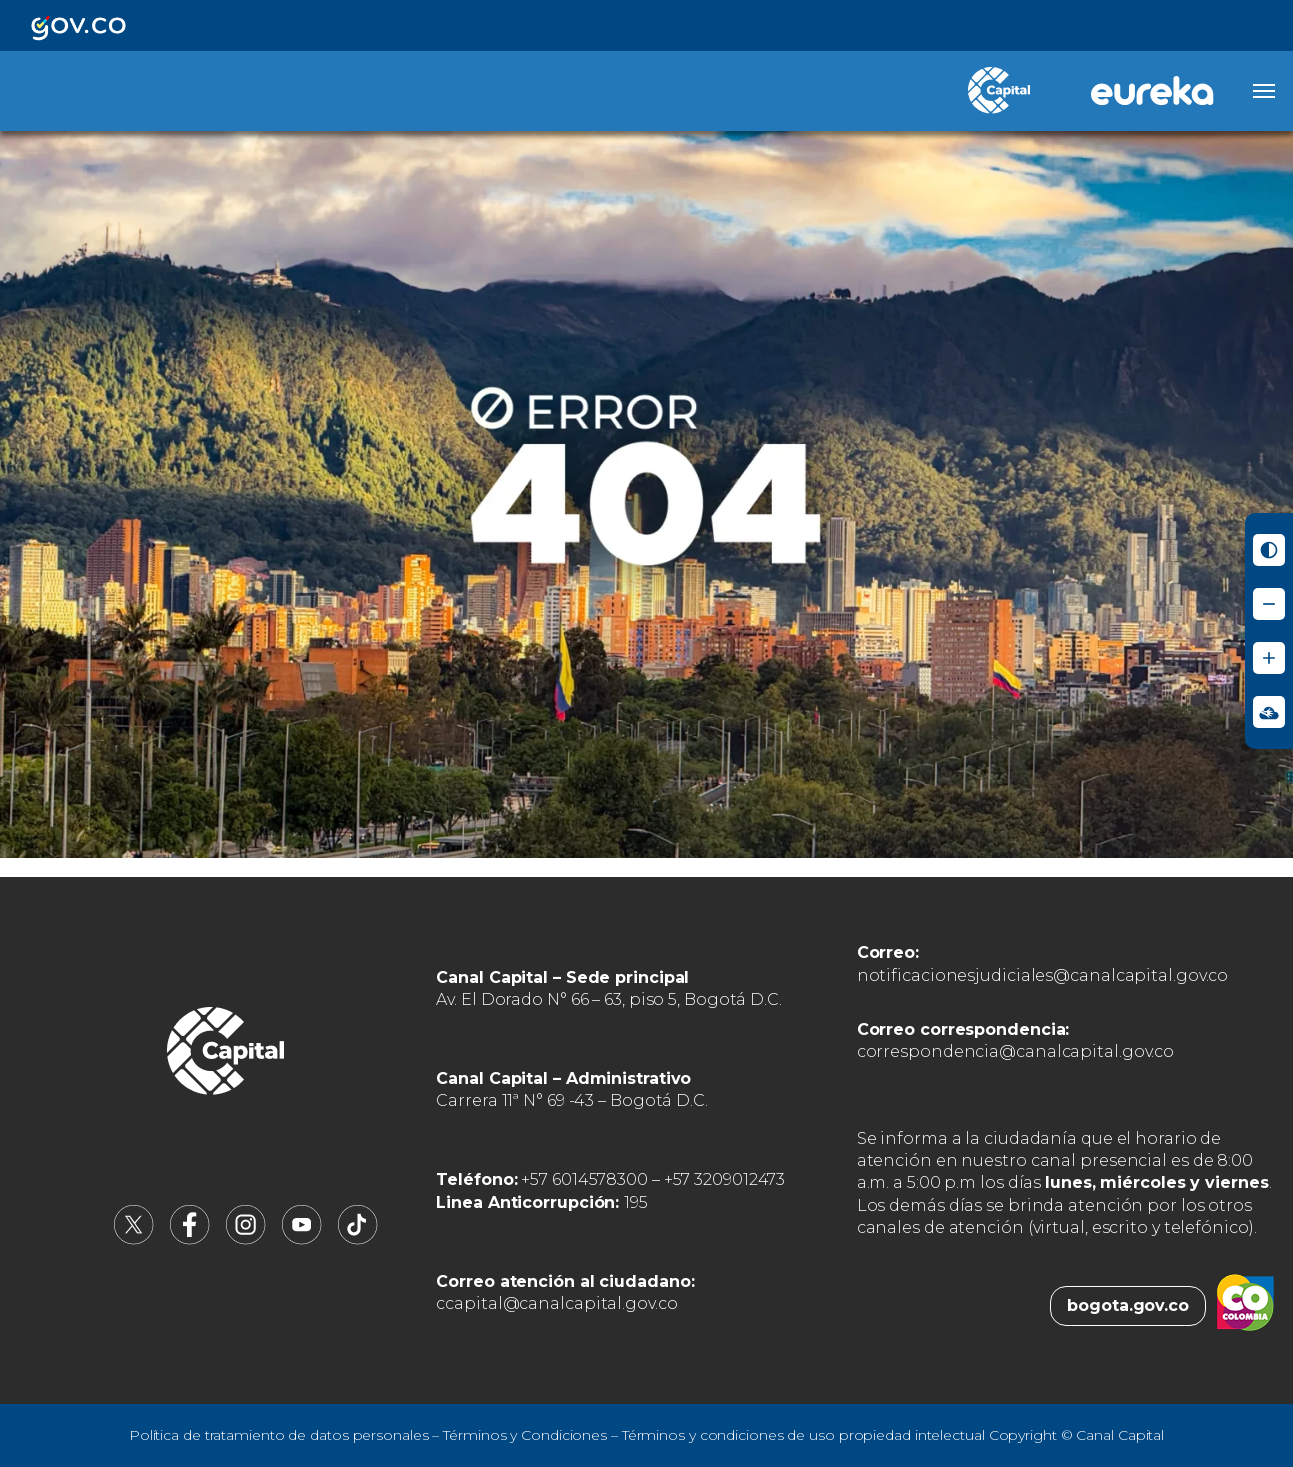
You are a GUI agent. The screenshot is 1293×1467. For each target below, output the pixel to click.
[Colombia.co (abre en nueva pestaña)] (1245, 1306)
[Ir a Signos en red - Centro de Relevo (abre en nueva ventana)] (1269, 712)
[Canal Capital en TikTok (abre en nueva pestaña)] (358, 1239)
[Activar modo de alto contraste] (1269, 550)
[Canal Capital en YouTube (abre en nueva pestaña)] (302, 1239)
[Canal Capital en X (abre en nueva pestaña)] (134, 1239)
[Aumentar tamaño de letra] (1269, 658)
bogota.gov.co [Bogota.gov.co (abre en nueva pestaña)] (1128, 1305)
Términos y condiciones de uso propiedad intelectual (803, 1435)
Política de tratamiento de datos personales (279, 1435)
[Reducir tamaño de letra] (1269, 604)
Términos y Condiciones (525, 1435)
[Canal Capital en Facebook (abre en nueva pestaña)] (190, 1239)
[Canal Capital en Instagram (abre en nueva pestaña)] (246, 1239)
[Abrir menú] (1264, 91)
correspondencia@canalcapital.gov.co (1016, 1051)
